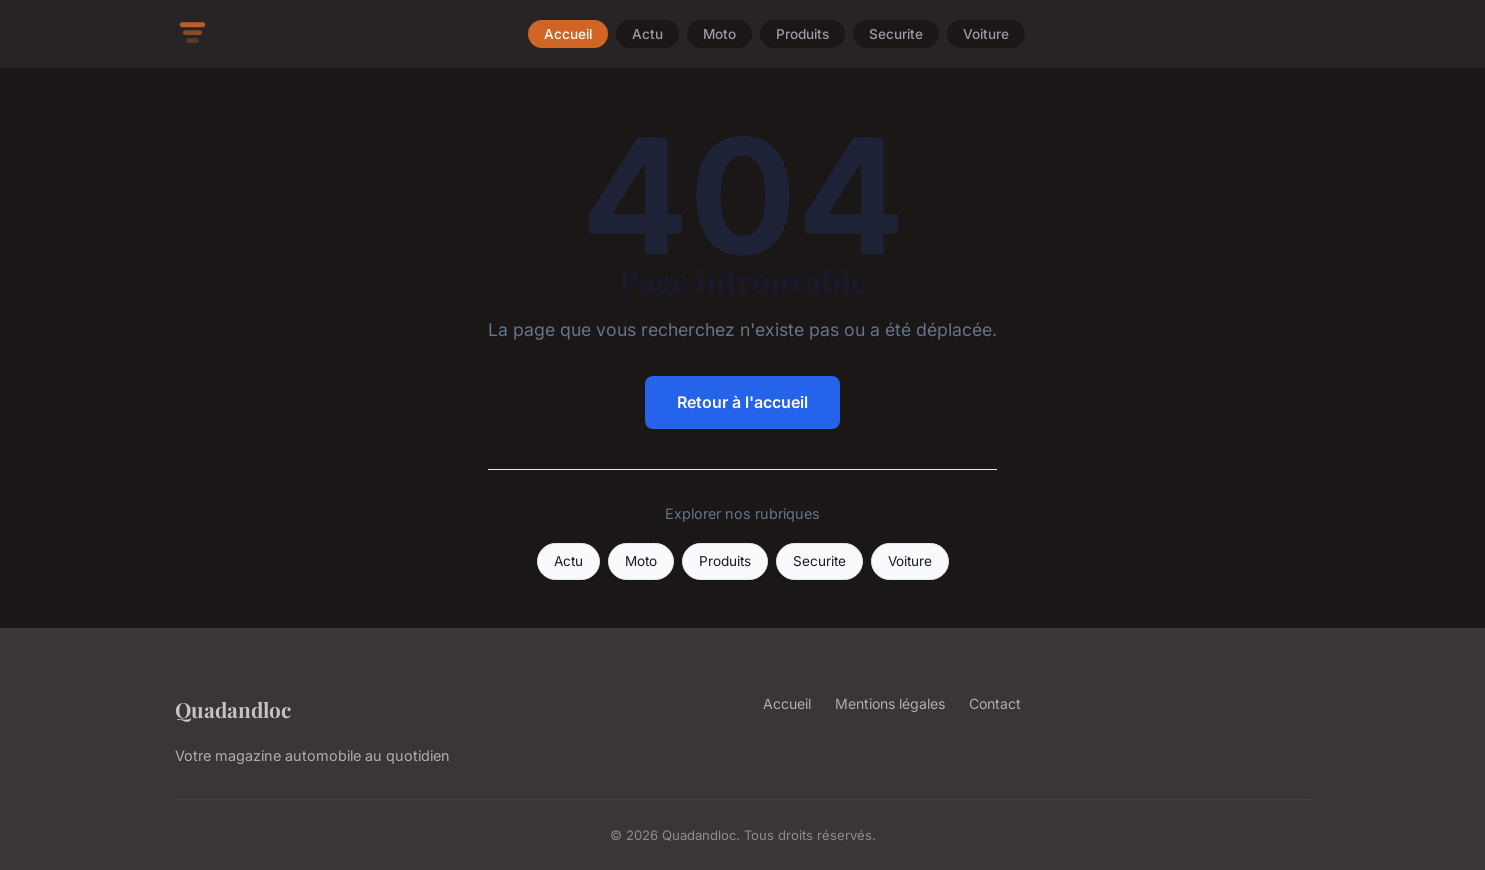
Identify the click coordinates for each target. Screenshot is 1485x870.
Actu (647, 34)
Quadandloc (233, 709)
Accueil (568, 34)
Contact (995, 703)
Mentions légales (890, 703)
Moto (719, 34)
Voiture (986, 34)
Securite (896, 34)
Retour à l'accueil (742, 402)
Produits (802, 34)
